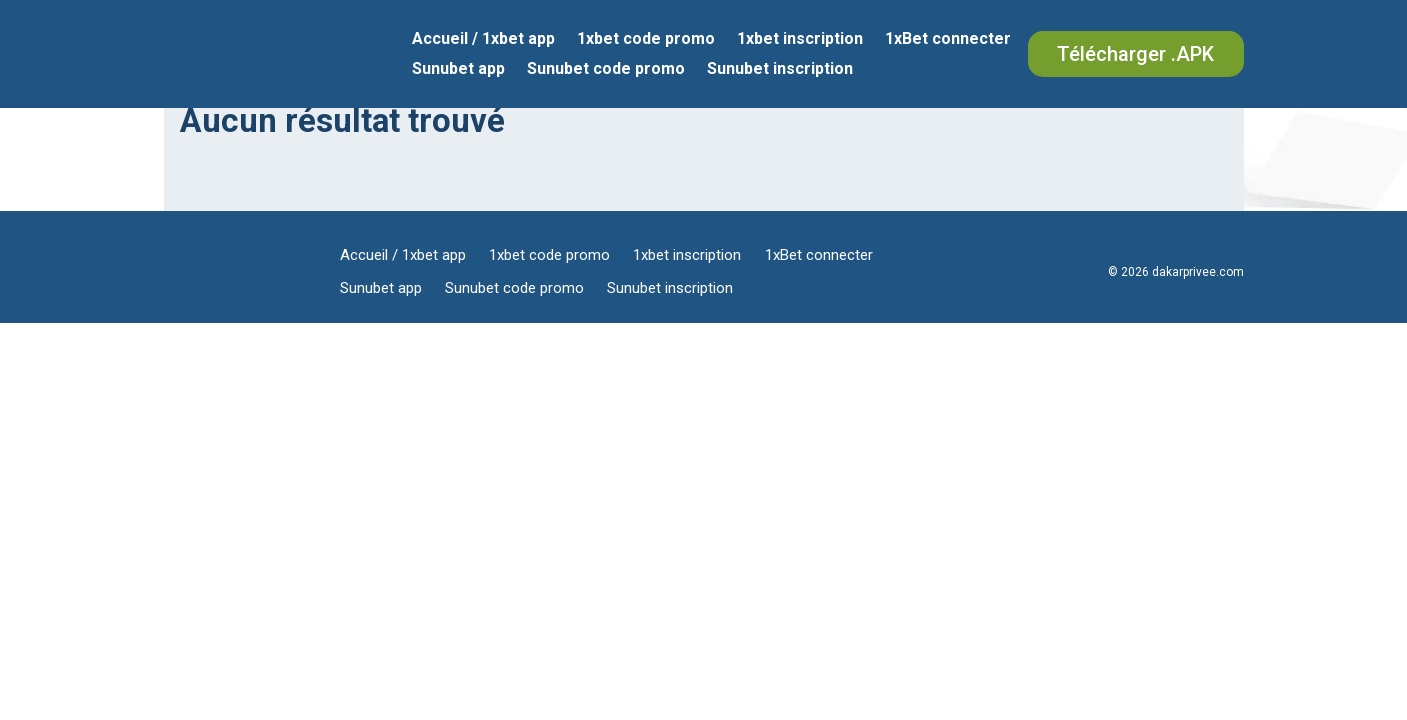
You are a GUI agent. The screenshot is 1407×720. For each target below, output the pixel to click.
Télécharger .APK (1135, 54)
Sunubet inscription (780, 70)
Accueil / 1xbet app (483, 40)
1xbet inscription (800, 40)
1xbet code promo (646, 40)
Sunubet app (458, 70)
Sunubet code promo (606, 70)
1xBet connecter (948, 40)
